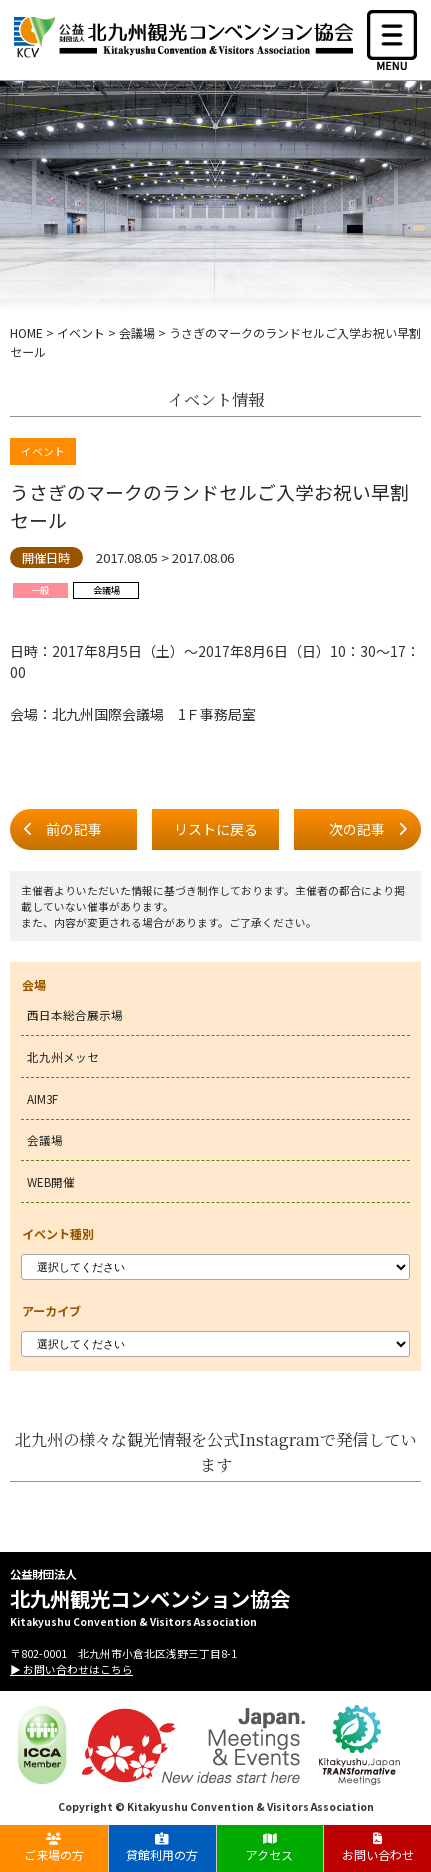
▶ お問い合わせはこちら (71, 1669)
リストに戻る (216, 829)
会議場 (45, 1139)
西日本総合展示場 (75, 1014)
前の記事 (74, 829)
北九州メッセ (63, 1056)
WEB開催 (51, 1181)
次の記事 (357, 829)
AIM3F (42, 1098)
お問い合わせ (377, 1847)
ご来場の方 (54, 1847)
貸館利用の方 (162, 1847)
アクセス (269, 1847)
